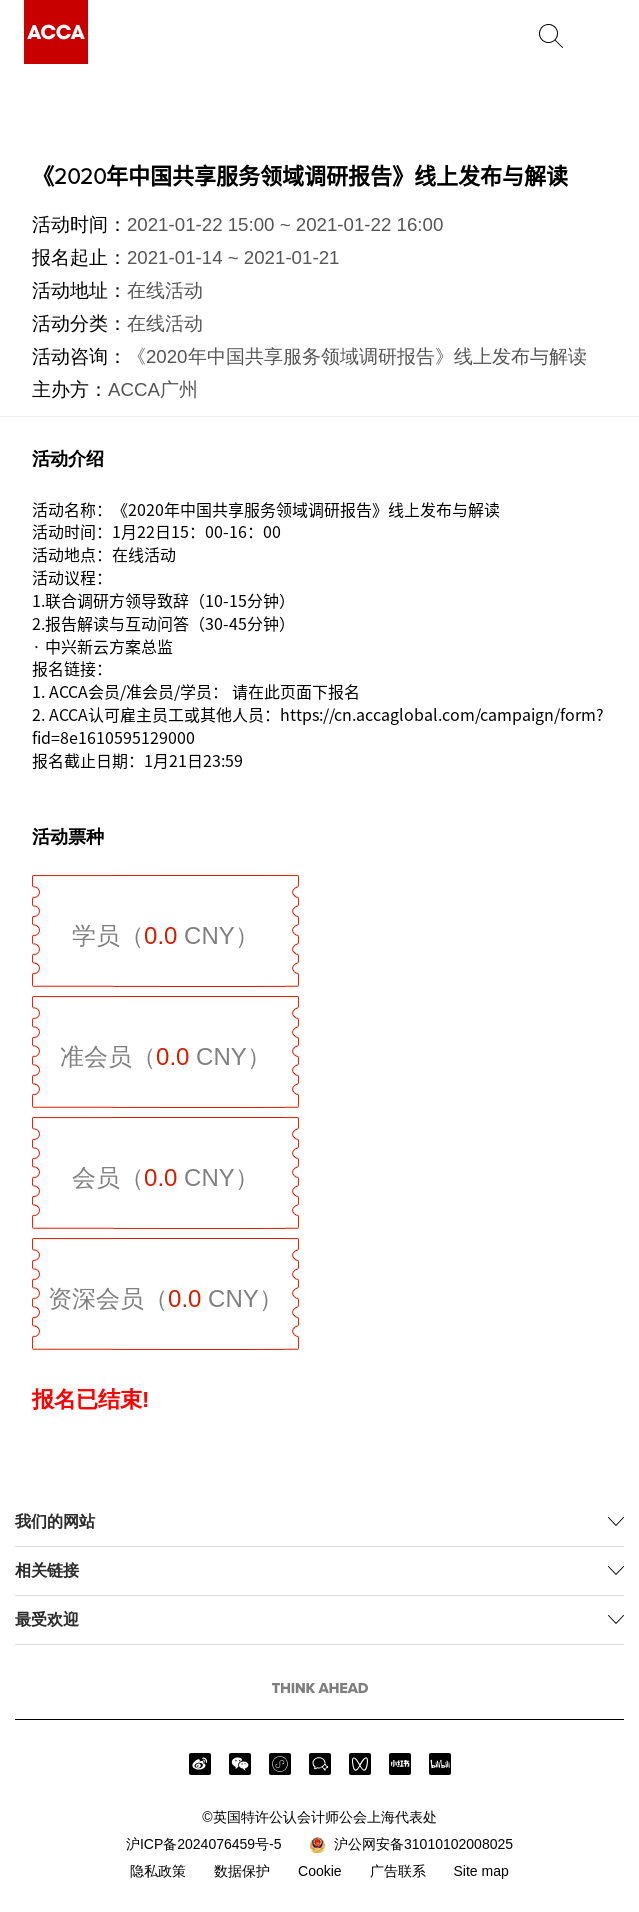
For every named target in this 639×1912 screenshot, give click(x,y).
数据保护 (242, 1871)
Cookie (320, 1871)
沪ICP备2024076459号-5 (204, 1844)
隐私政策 (158, 1871)
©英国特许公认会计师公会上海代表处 (319, 1817)
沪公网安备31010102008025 (411, 1845)
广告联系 (398, 1871)
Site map (480, 1871)
